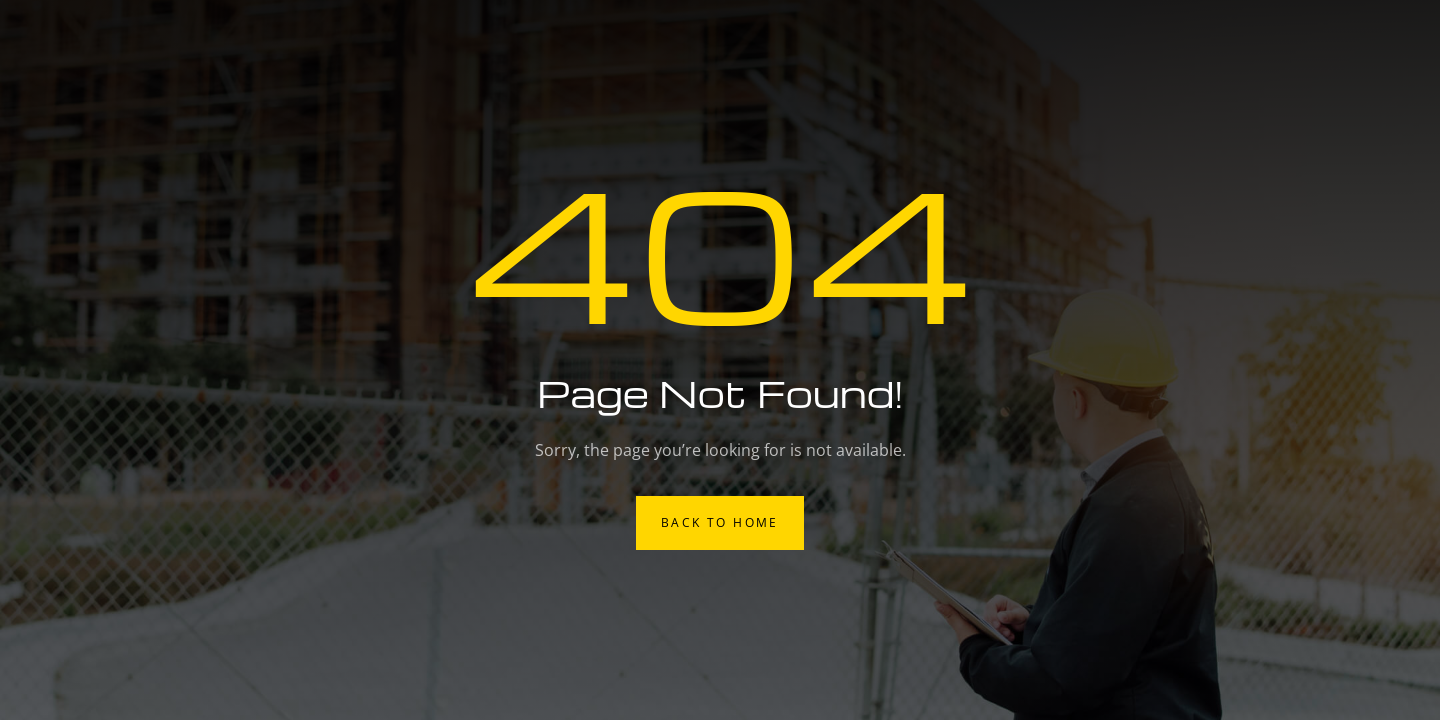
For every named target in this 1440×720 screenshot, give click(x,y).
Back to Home (720, 522)
